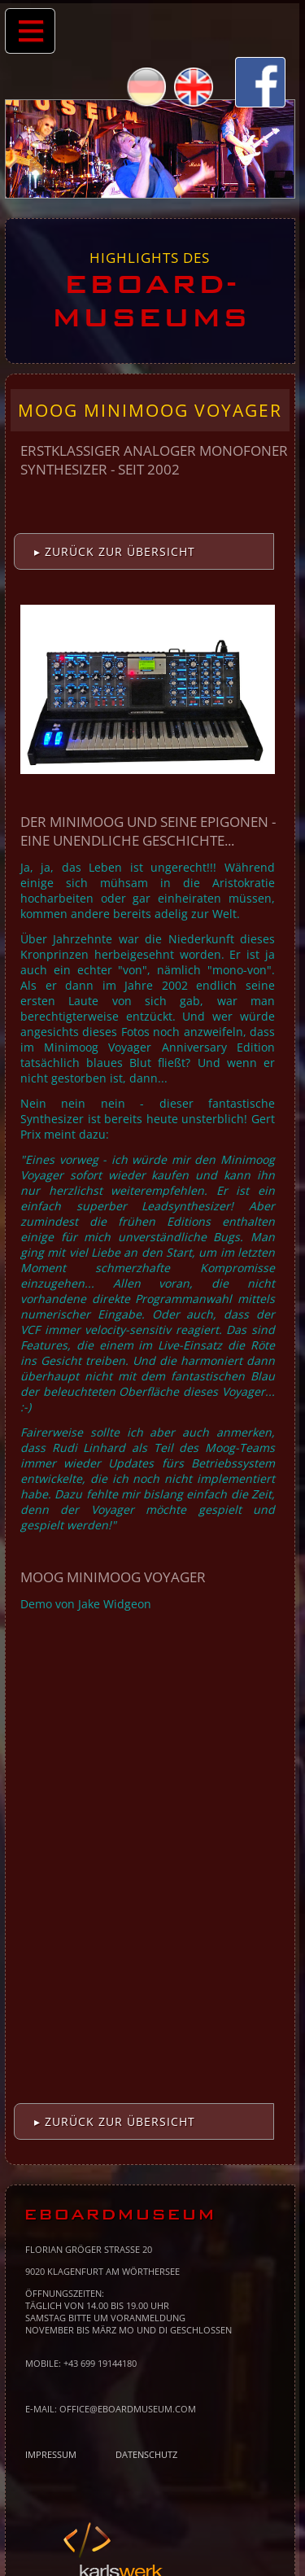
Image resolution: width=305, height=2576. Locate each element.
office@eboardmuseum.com (127, 2409)
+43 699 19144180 (100, 2363)
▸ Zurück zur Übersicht (114, 551)
